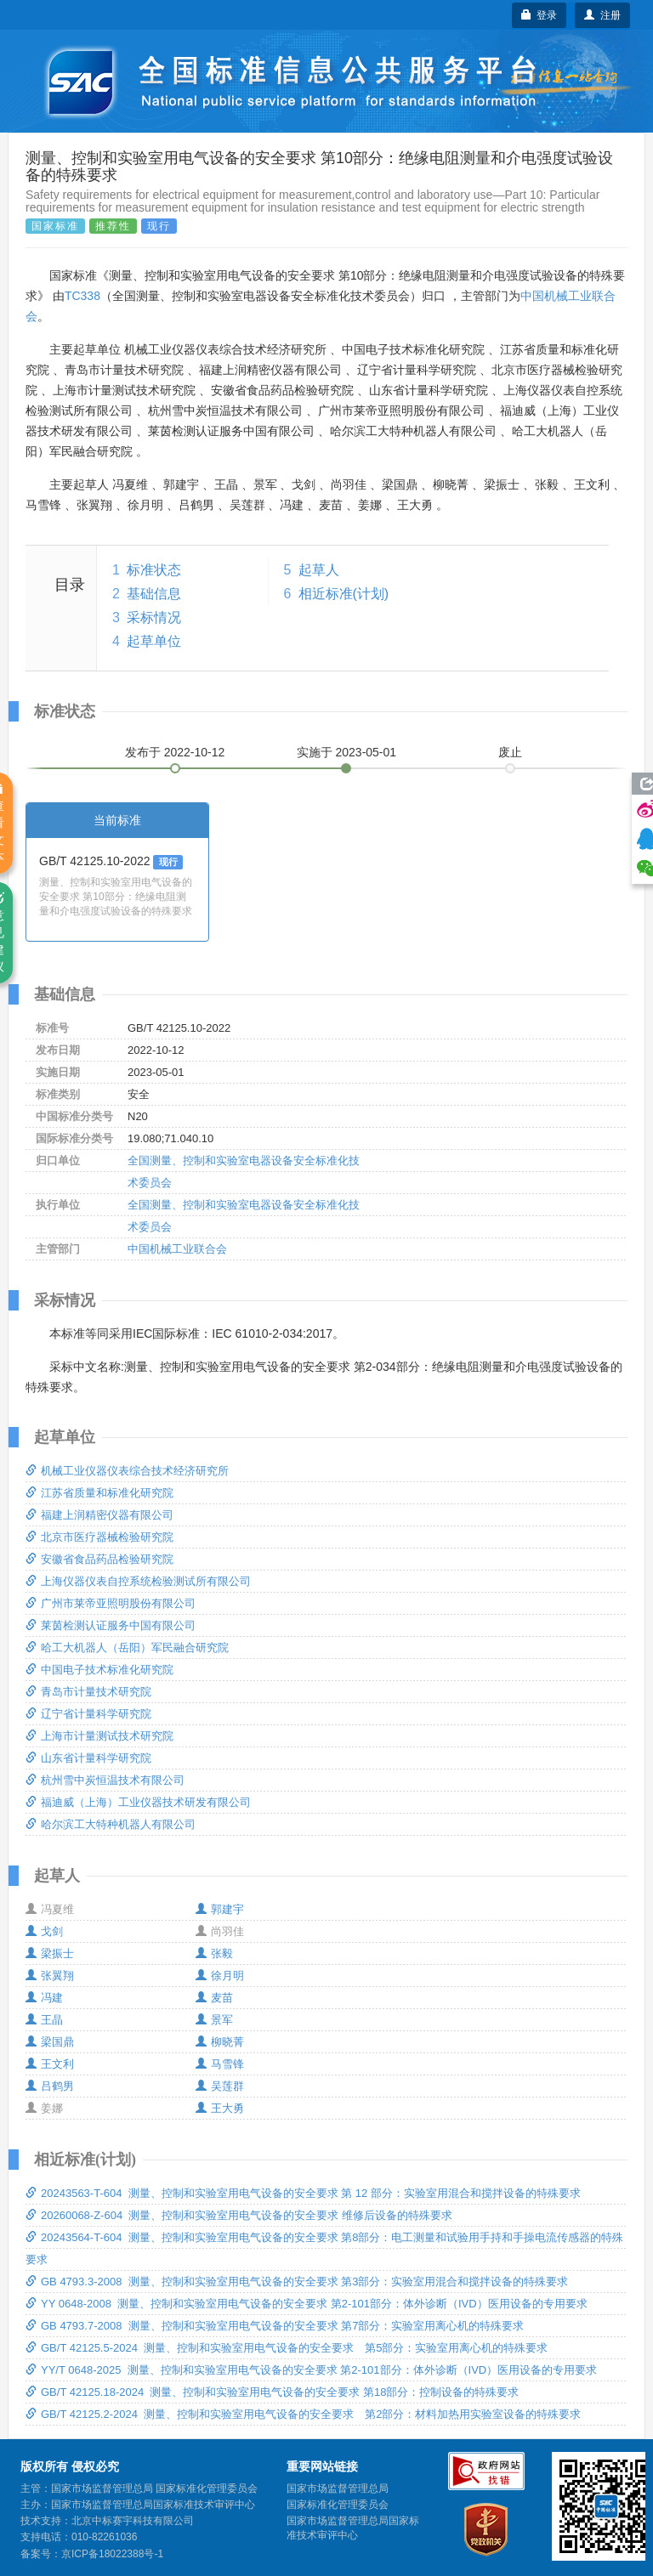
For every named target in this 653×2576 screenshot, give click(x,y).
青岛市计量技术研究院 (88, 1691)
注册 (602, 15)
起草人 (318, 570)
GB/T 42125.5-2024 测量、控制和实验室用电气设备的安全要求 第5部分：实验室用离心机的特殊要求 (287, 2347)
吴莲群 (220, 2086)
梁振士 (50, 1953)
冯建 (44, 1997)
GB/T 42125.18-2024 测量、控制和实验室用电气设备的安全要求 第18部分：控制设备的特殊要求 (272, 2392)
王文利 (50, 2064)
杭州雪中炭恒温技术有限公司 (105, 1780)
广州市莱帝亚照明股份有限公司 (111, 1603)
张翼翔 (50, 1975)
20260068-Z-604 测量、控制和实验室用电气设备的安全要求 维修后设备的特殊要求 (239, 2215)
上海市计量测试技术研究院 (99, 1736)
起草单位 (154, 641)
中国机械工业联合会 (177, 1249)
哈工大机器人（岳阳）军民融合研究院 (127, 1647)
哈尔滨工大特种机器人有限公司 (111, 1824)
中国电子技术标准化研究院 (99, 1669)
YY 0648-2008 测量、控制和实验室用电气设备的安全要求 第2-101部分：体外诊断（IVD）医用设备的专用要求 (307, 2303)
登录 (539, 15)
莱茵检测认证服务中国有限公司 (111, 1625)
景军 (214, 2019)
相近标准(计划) (343, 593)
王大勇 (220, 2108)
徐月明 (220, 1975)
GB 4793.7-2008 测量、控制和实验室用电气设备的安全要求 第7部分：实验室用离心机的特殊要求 (275, 2325)
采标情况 (154, 617)
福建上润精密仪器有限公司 (99, 1515)
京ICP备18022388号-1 (112, 2554)
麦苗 (214, 1997)
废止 (510, 752)
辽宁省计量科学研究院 (88, 1713)
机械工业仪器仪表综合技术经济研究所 (127, 1470)
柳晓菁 (220, 2041)
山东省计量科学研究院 (88, 1758)
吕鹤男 (50, 2086)
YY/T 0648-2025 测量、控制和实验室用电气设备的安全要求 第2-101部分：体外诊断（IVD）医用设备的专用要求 (311, 2370)
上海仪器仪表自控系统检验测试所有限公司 (138, 1581)
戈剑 (44, 1931)
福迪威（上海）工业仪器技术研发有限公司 (138, 1802)
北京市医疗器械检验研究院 (99, 1537)
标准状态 (154, 570)
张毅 (214, 1953)
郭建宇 (220, 1909)
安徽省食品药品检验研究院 (99, 1559)
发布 (175, 752)
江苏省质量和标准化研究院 (99, 1492)
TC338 (82, 296)
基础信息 (154, 593)
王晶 (44, 2019)
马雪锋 (220, 2064)
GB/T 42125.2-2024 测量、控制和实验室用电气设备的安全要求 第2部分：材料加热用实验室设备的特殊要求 (303, 2414)
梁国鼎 (50, 2041)
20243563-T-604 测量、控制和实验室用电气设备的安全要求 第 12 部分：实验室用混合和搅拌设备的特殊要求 (303, 2193)
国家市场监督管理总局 (338, 2488)
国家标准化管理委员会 (338, 2505)
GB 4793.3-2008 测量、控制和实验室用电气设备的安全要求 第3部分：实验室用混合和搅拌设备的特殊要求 (297, 2281)
